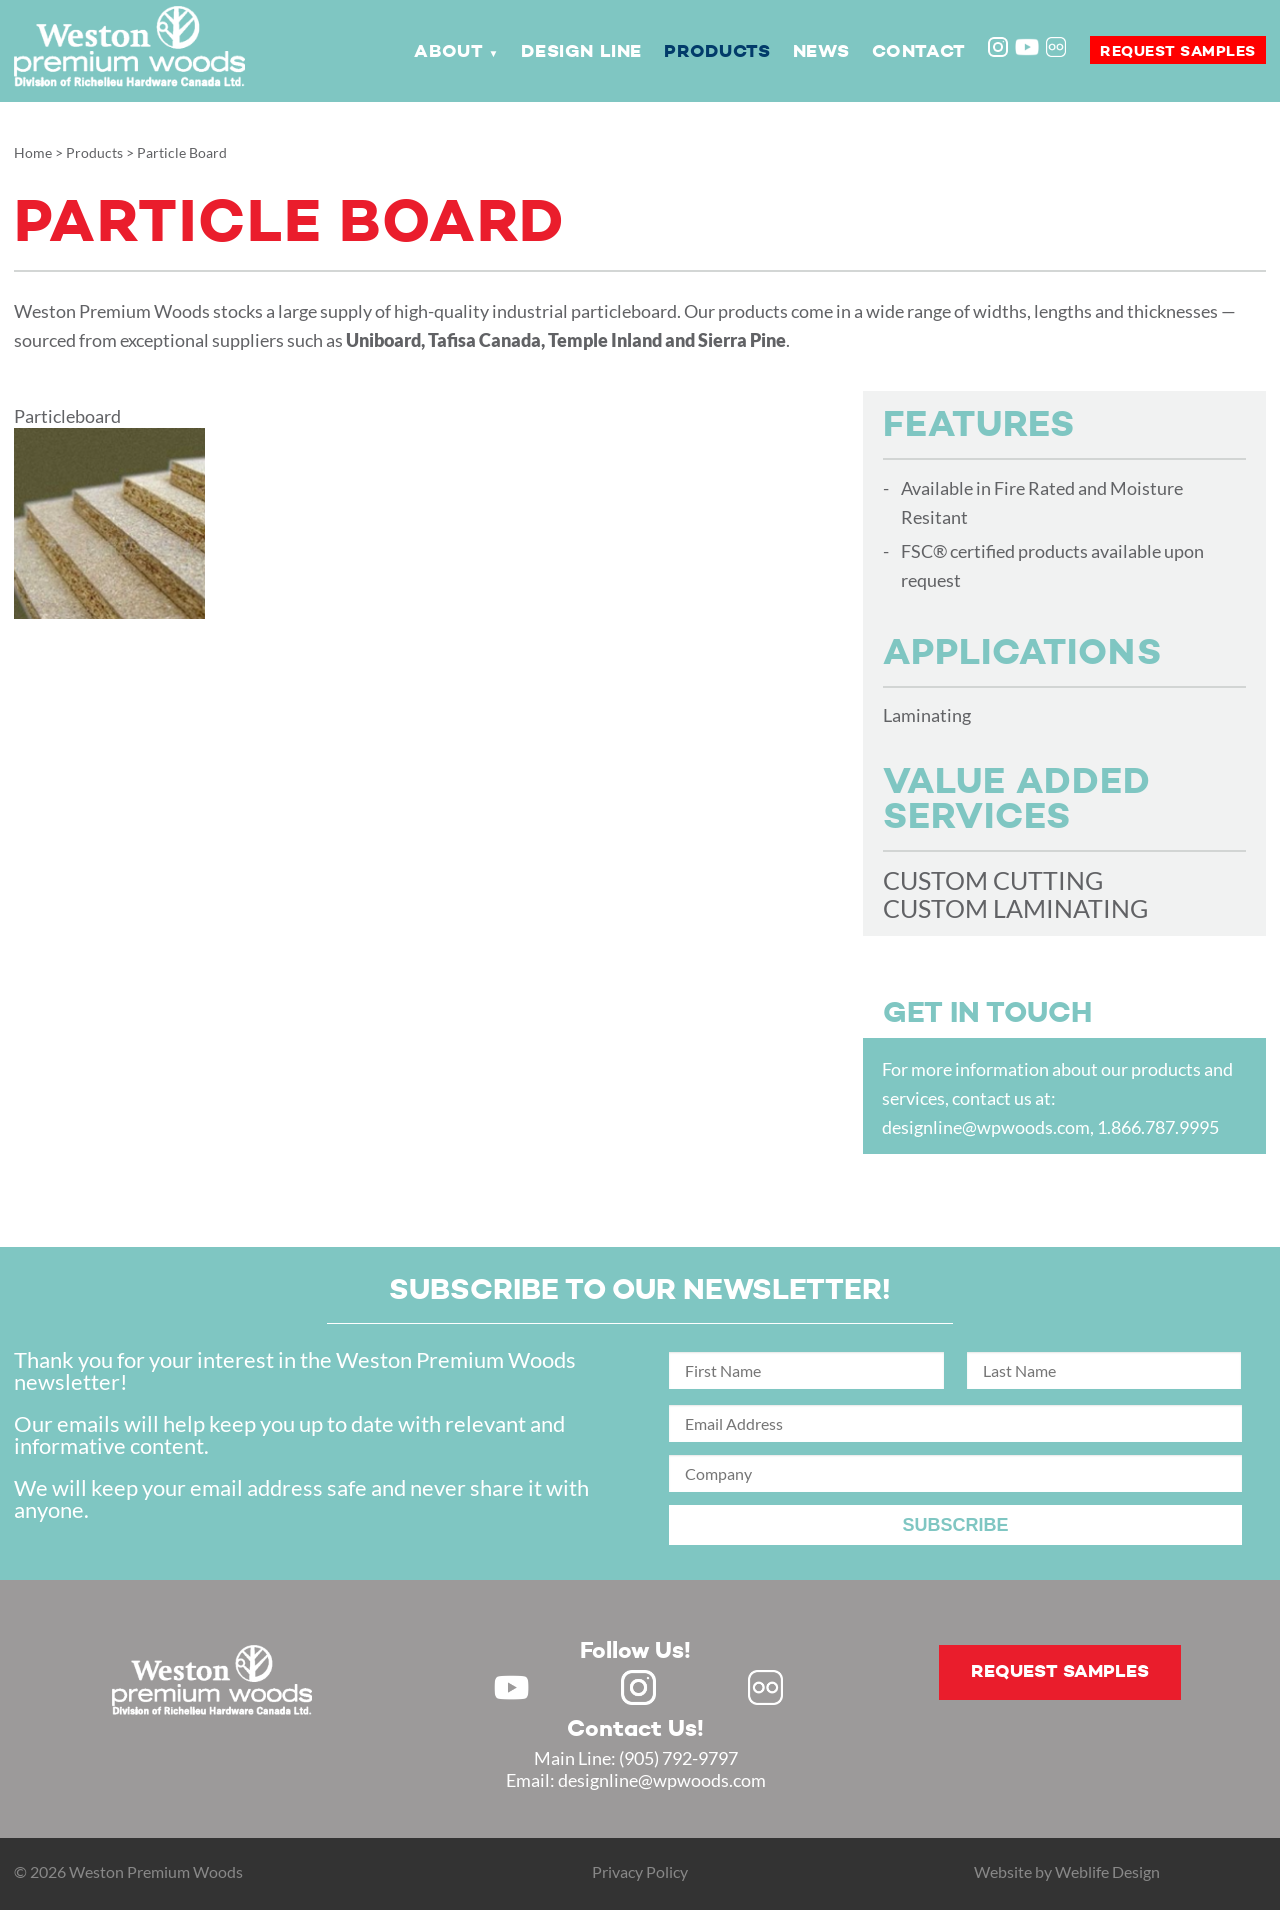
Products (717, 52)
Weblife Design (1107, 1871)
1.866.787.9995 (1158, 1127)
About (448, 52)
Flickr (1058, 49)
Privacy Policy (640, 1871)
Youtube (1027, 47)
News (821, 52)
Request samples (1178, 51)
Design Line (581, 52)
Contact (919, 52)
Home (33, 152)
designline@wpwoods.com (986, 1127)
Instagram (1000, 49)
